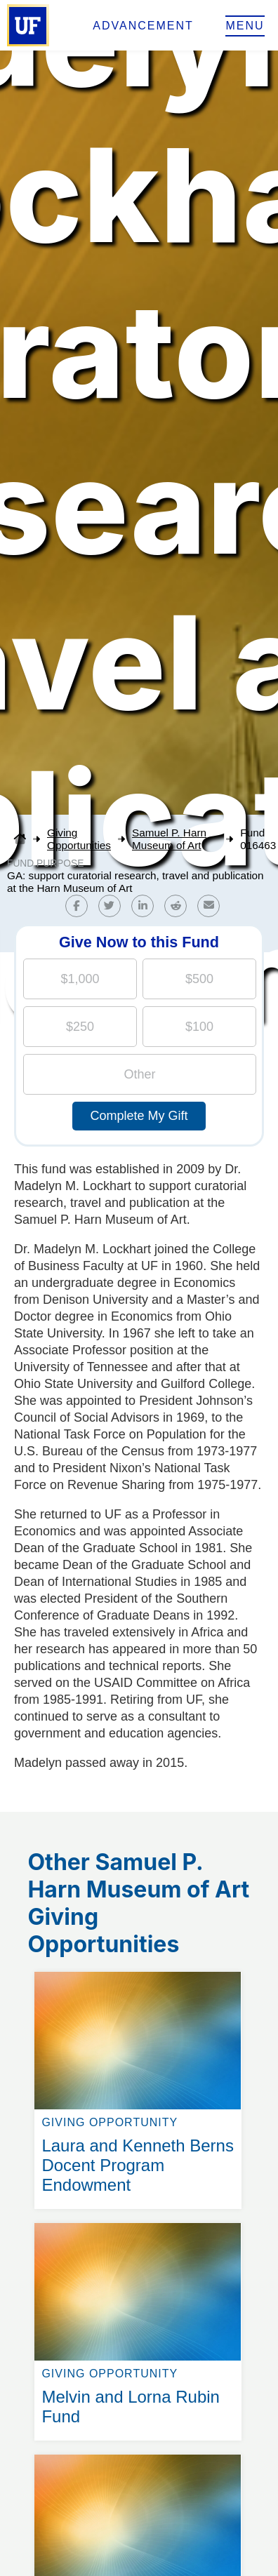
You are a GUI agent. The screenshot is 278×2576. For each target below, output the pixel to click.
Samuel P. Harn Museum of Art (169, 839)
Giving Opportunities (79, 839)
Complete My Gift (138, 1116)
